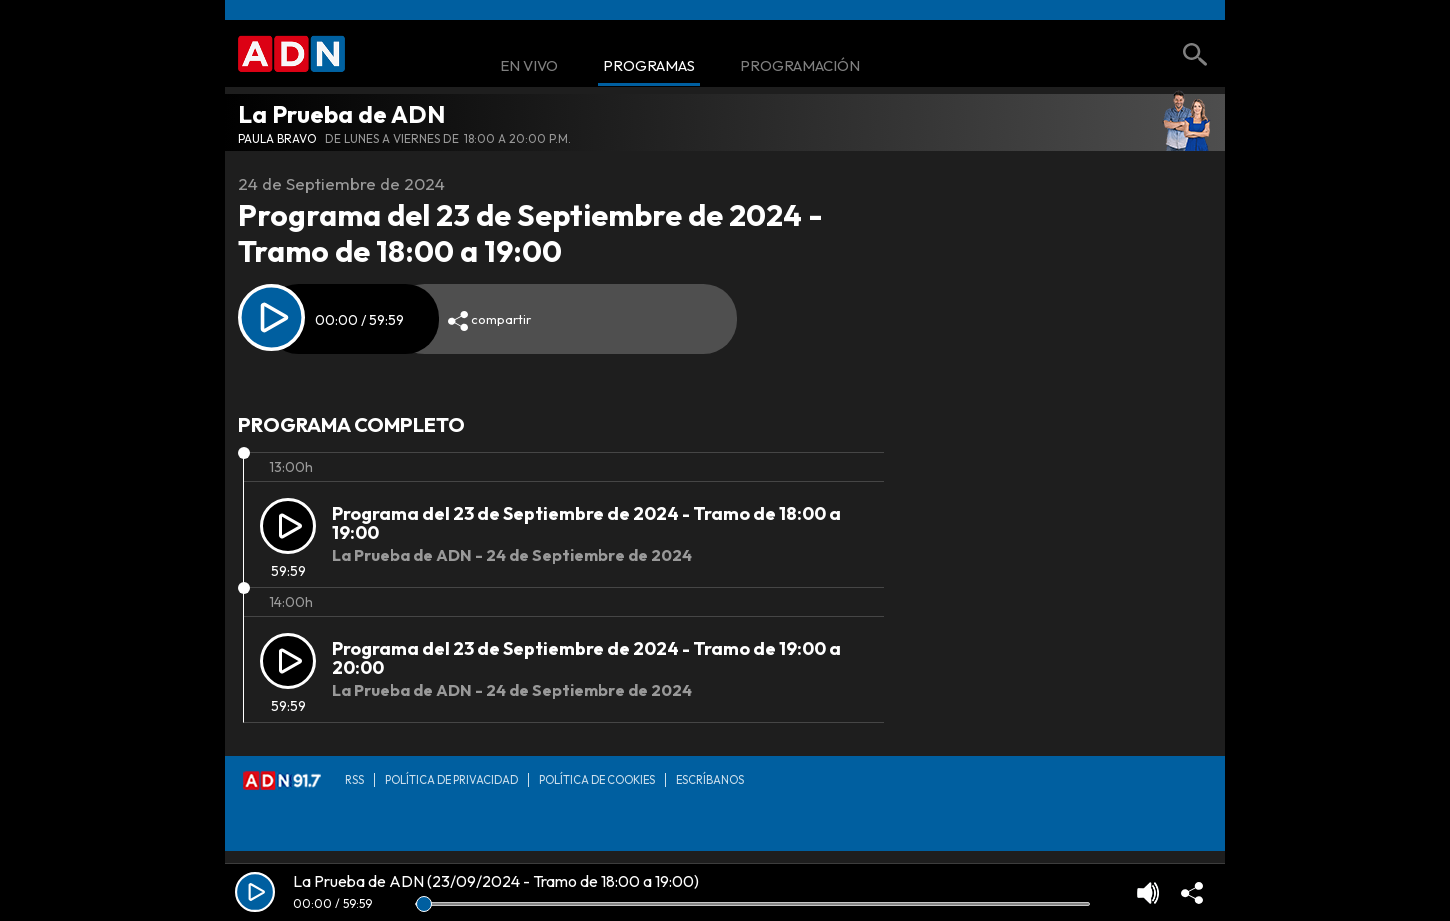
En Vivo (529, 66)
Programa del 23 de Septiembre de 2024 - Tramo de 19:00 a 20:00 (586, 658)
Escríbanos (710, 780)
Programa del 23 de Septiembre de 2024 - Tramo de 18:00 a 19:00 (586, 523)
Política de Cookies (597, 780)
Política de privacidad (451, 780)
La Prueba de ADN (341, 114)
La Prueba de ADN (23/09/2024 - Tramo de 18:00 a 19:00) (496, 881)
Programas (649, 66)
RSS (354, 780)
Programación (800, 66)
